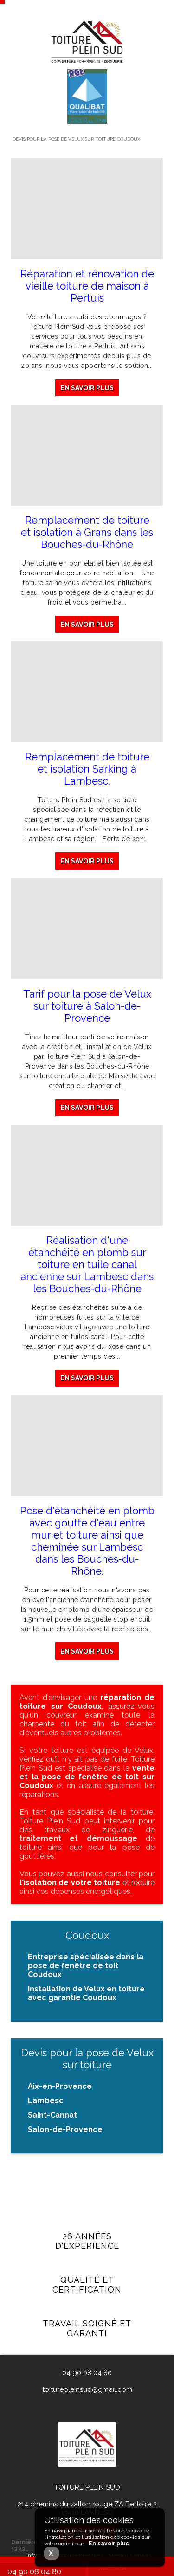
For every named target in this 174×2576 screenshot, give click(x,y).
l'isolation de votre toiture (69, 1882)
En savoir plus (87, 388)
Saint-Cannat (52, 2115)
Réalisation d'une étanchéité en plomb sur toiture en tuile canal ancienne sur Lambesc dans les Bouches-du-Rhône (87, 1269)
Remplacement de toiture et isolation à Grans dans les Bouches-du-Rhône (87, 532)
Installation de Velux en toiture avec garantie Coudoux (86, 1993)
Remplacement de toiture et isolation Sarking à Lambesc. (87, 770)
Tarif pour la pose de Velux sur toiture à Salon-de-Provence (87, 1008)
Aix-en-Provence (60, 2086)
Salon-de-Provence (65, 2129)
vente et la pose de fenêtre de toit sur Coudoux (87, 1777)
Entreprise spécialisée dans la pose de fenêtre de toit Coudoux (85, 1965)
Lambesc (46, 2100)
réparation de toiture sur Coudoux (87, 1702)
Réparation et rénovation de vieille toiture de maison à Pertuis (87, 286)
